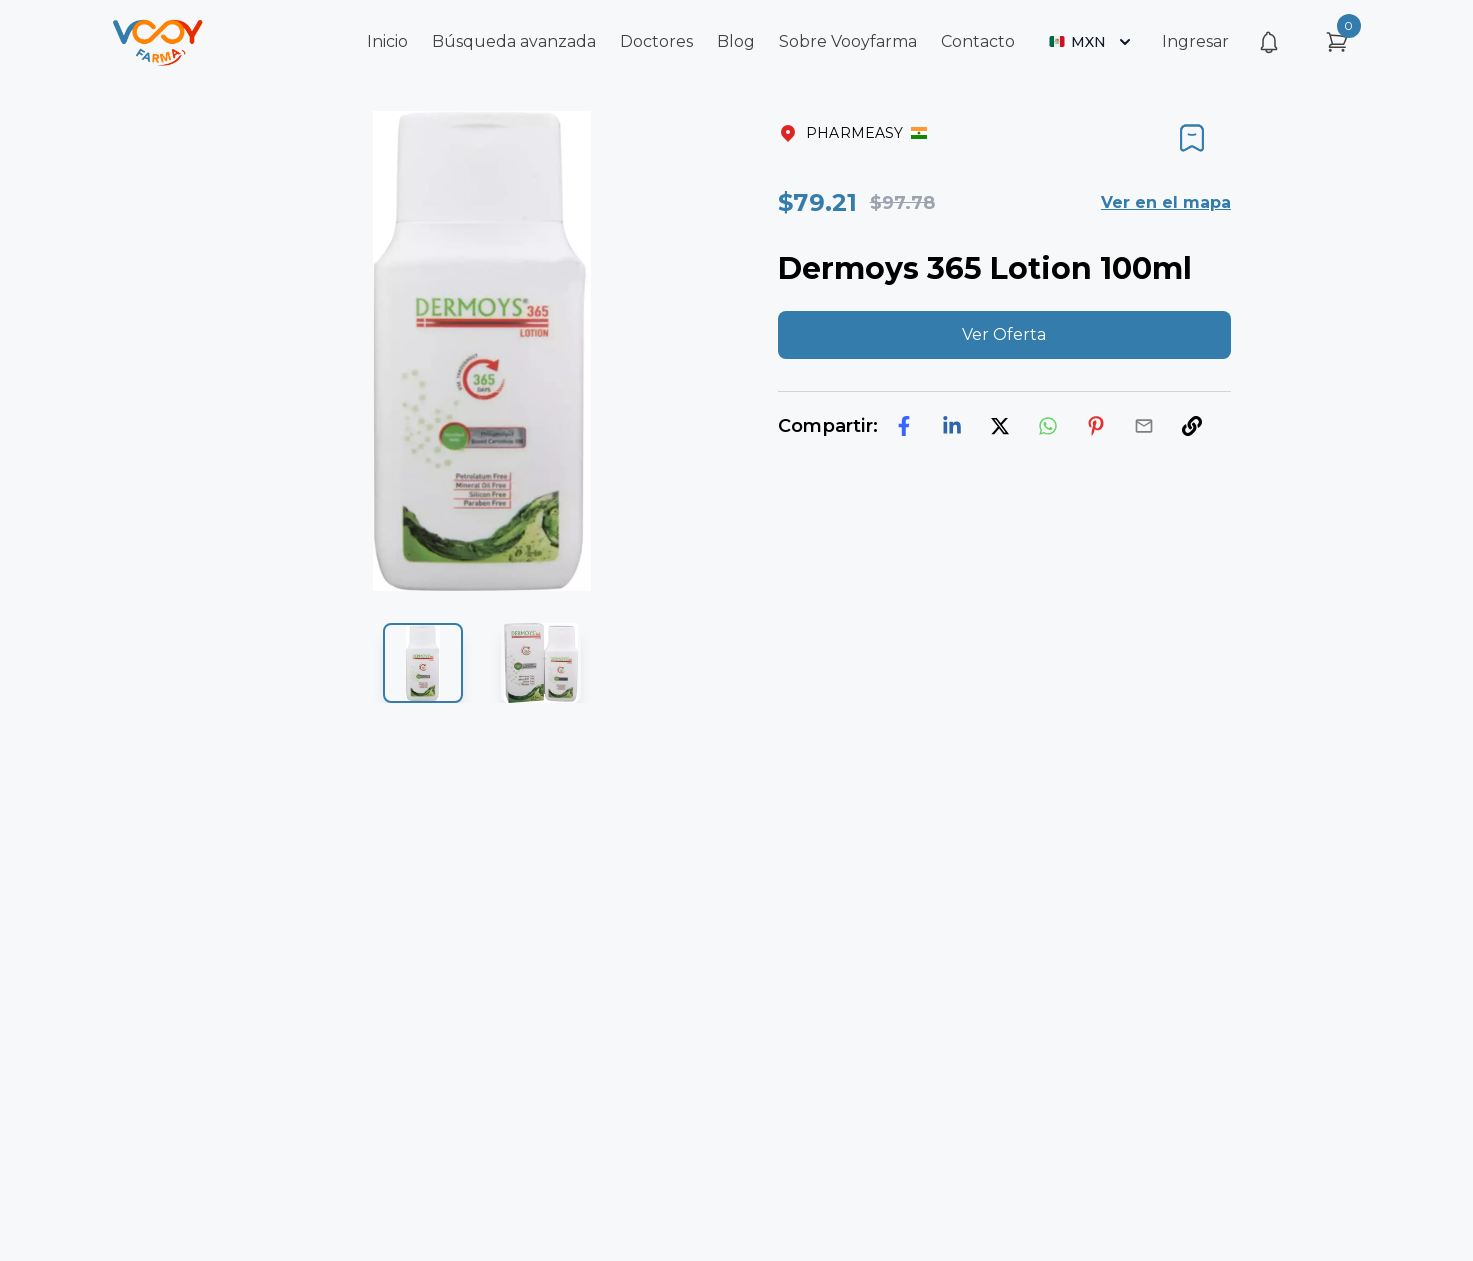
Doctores (656, 41)
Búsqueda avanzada (514, 41)
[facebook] (904, 426)
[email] (1144, 426)
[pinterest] (1096, 426)
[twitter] (1000, 426)
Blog (736, 41)
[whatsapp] (1048, 426)
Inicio (387, 41)
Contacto (978, 41)
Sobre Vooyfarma (848, 41)
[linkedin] (952, 426)
